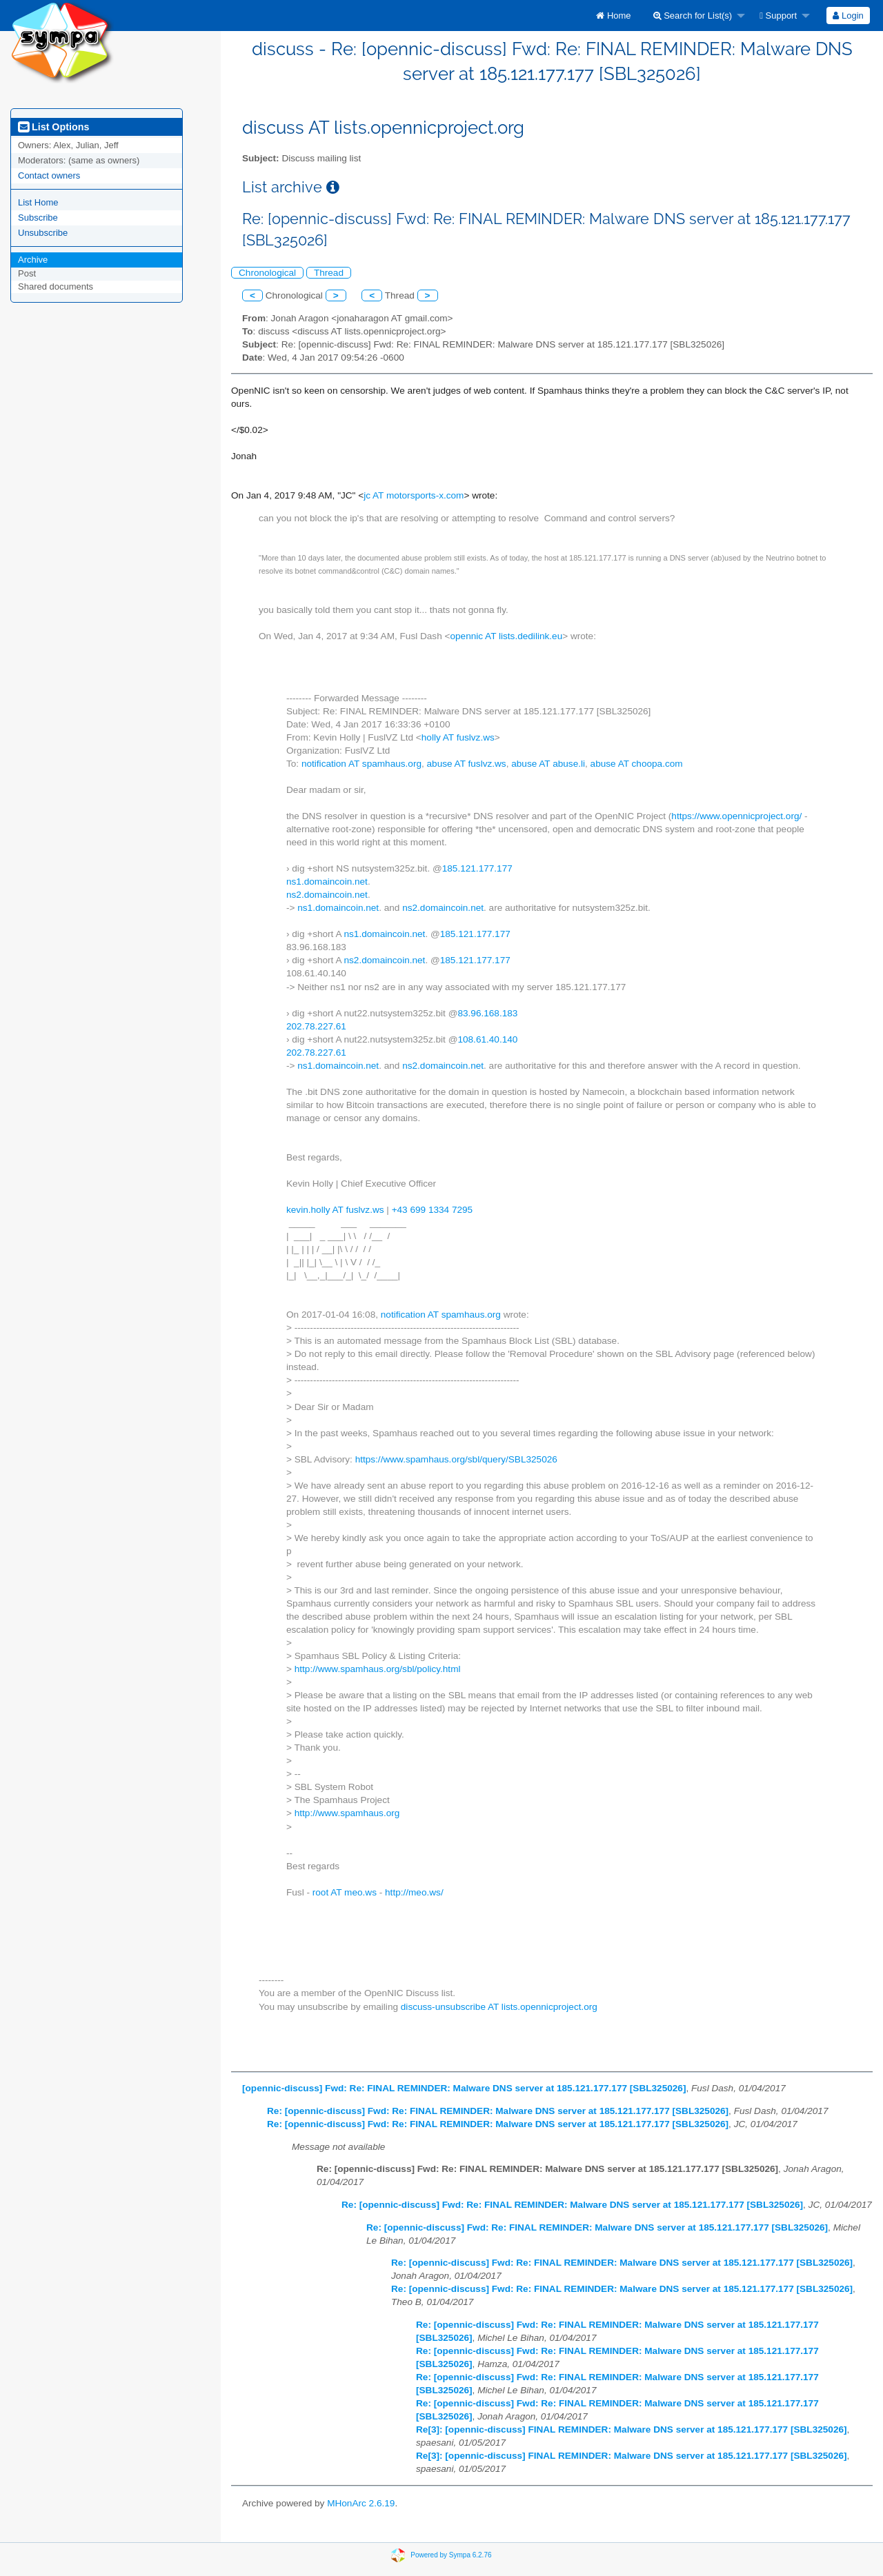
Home (613, 15)
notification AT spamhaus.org (361, 763)
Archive (33, 259)
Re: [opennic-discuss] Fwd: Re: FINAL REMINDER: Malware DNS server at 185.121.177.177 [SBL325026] (497, 2111)
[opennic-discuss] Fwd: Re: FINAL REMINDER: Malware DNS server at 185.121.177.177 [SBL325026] (464, 2088)
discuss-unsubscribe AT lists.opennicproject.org (499, 2007)
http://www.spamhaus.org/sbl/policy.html (378, 1669)
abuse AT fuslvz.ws (466, 763)
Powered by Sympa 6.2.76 (450, 2555)
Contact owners (49, 175)
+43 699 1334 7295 (432, 1210)
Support (778, 15)
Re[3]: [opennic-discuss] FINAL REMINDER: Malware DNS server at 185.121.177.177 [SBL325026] (631, 2429)
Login (848, 15)
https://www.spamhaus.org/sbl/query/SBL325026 (456, 1459)
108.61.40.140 (487, 1039)
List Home (38, 202)
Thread (329, 273)
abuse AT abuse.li (548, 763)
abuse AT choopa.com (637, 763)
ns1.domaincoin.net (327, 881)
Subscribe (38, 217)
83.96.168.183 (487, 1013)
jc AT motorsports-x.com (414, 495)
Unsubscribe (43, 233)
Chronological (267, 273)
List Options (53, 126)
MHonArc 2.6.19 (361, 2503)
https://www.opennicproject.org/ (736, 816)
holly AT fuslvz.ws (458, 737)
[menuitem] (613, 15)
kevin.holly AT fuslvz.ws (335, 1210)
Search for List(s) (693, 15)
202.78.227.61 (316, 1026)
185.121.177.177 (477, 868)
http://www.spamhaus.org (347, 1813)
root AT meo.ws (344, 1892)
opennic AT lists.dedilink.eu (506, 636)
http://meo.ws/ (414, 1892)
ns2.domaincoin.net (327, 894)
